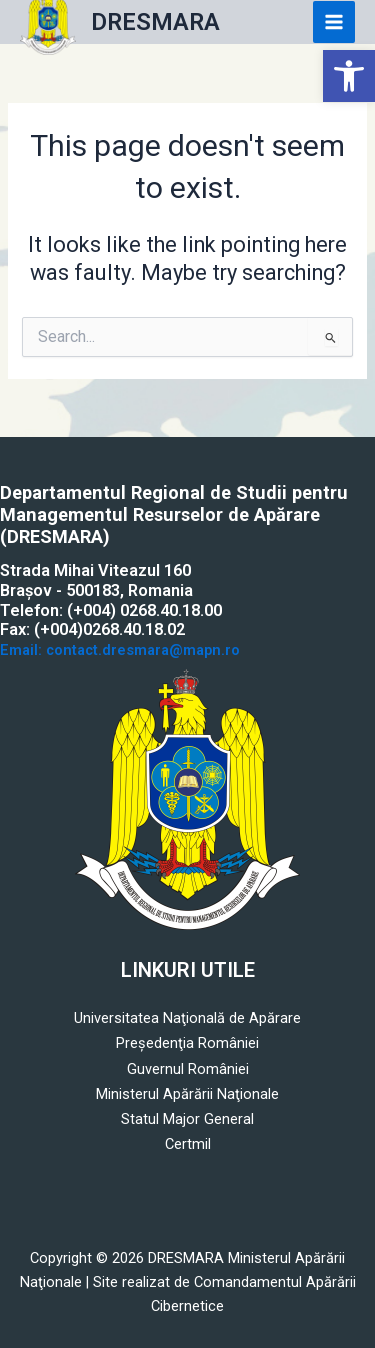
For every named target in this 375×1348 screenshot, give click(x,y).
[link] (349, 76)
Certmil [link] (188, 1144)
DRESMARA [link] (155, 22)
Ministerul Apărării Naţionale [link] (187, 1094)
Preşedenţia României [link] (187, 1043)
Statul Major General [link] (187, 1119)
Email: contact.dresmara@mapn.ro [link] (120, 650)
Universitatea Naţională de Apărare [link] (187, 1018)
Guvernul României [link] (188, 1069)
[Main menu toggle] (334, 22)
